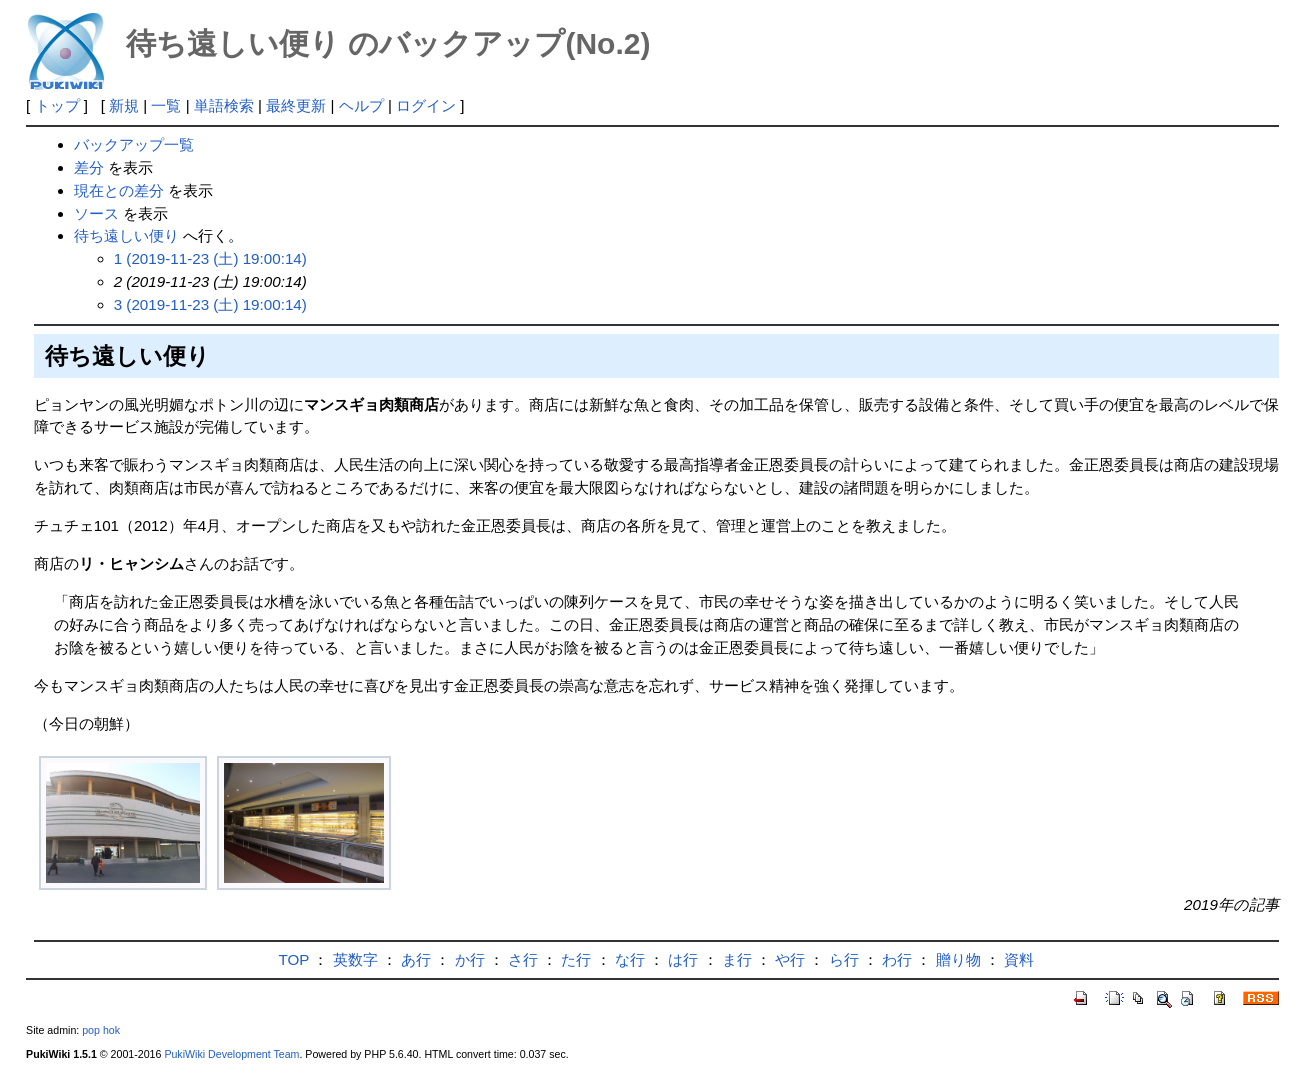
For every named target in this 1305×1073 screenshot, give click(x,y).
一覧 (166, 105)
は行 (683, 959)
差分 (89, 167)
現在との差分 (119, 190)
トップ (57, 105)
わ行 (897, 959)
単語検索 (224, 105)
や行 (790, 959)
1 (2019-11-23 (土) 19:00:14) (210, 258)
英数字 (355, 959)
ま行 (737, 959)
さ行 (523, 959)
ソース (96, 213)
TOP (294, 959)
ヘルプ (361, 105)
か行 (470, 959)
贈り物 (958, 959)
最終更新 (296, 105)
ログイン (426, 105)
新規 (124, 105)
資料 (1019, 959)
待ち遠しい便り (126, 235)
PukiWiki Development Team (231, 1054)
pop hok (101, 1030)
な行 (630, 959)
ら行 (844, 959)
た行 (576, 959)
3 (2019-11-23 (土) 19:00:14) (210, 304)
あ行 (416, 959)
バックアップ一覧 (134, 144)
